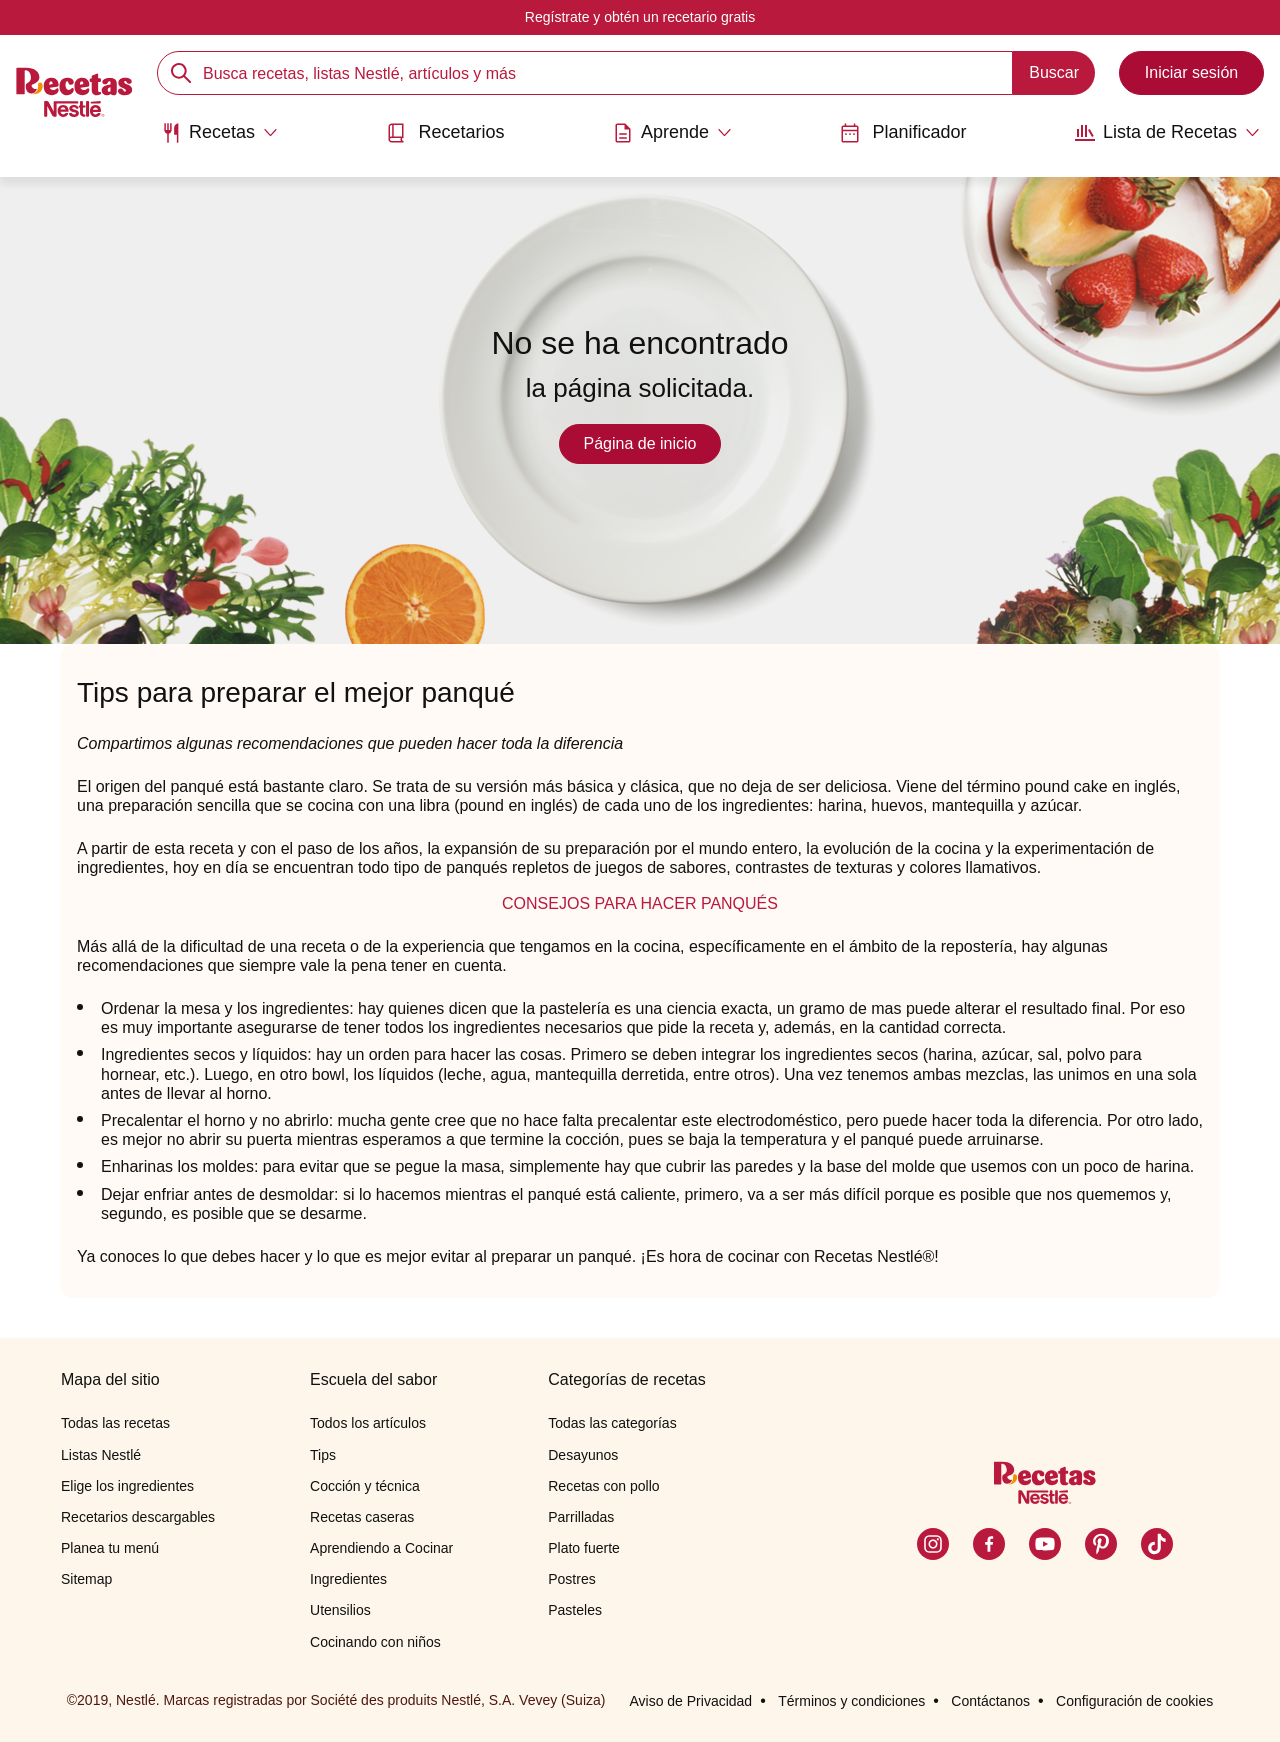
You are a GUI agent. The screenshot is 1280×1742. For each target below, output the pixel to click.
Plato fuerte (584, 1548)
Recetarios (445, 132)
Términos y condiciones (851, 1701)
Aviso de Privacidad (690, 1701)
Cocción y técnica (365, 1486)
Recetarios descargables (138, 1517)
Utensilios (340, 1610)
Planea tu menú (110, 1548)
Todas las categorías (612, 1423)
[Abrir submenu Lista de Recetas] (1167, 133)
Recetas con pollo (603, 1486)
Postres (571, 1579)
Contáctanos (990, 1701)
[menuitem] (219, 140)
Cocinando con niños (375, 1642)
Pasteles (575, 1610)
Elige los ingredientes (127, 1486)
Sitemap (86, 1579)
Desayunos (583, 1455)
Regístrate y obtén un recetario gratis (640, 17)
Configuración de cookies (1134, 1701)
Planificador (903, 132)
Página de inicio (640, 443)
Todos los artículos (368, 1423)
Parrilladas (581, 1517)
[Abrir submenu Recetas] (219, 133)
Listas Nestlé (101, 1455)
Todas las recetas (115, 1423)
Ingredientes (348, 1579)
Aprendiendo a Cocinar (381, 1548)
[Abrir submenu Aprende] (672, 133)
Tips (323, 1455)
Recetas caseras (362, 1517)
